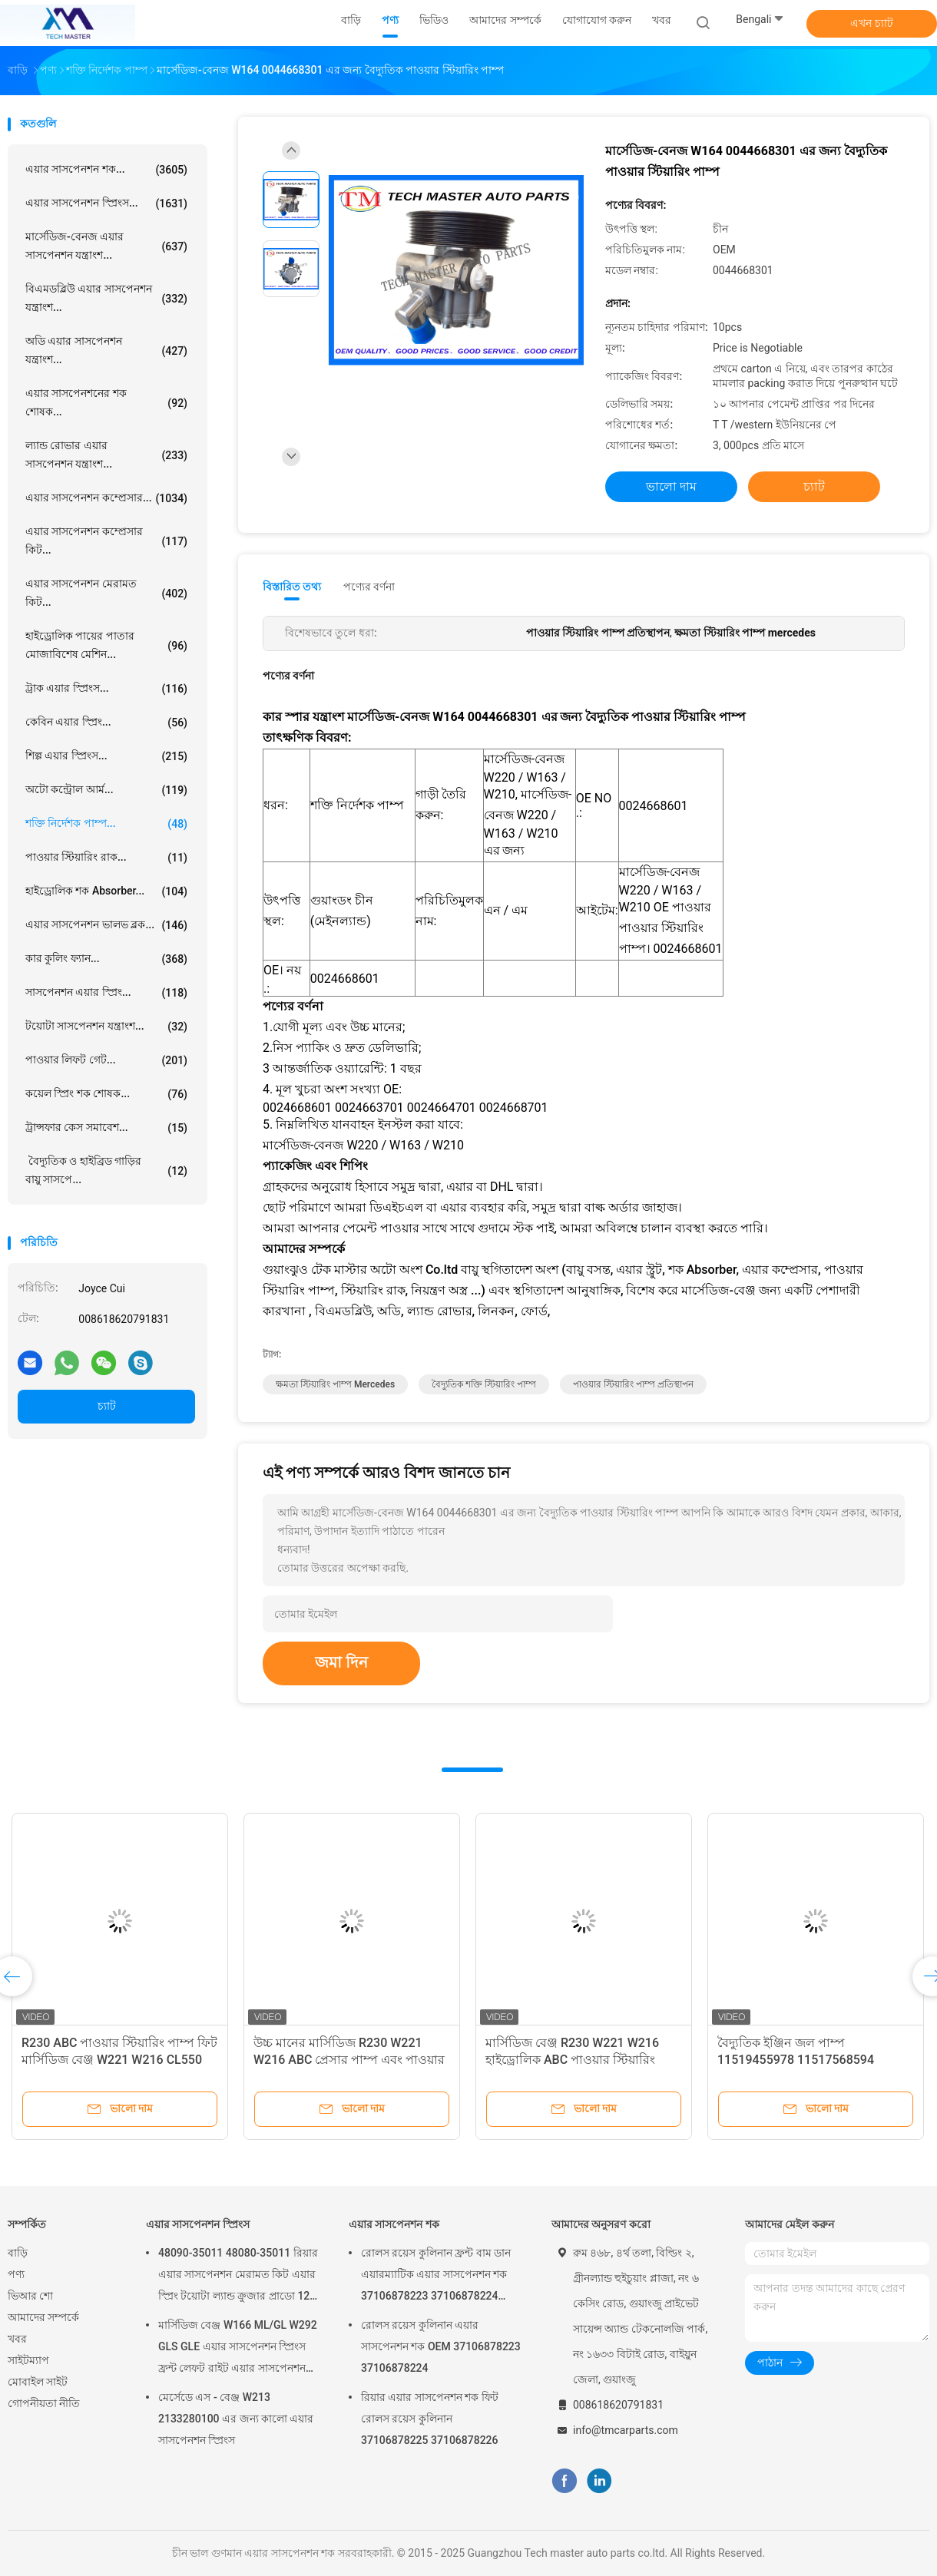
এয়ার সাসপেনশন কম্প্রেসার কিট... (106, 540)
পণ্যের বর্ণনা (369, 586)
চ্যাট (107, 1406)
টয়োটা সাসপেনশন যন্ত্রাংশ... (106, 1026)
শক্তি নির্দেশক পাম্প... (106, 824)
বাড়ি (18, 2253)
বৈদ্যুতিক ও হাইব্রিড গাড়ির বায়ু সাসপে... (106, 1170)
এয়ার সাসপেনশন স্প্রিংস (198, 2224)
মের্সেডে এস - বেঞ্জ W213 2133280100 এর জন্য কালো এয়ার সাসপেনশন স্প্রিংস (236, 2418)
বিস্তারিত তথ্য (292, 586)
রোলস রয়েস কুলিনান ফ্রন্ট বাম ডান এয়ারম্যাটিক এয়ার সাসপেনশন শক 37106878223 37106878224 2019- (436, 2276)
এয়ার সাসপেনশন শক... (106, 169)
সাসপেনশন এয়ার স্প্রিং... (106, 992)
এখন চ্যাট (871, 23)
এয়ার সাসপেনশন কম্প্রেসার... (106, 498)
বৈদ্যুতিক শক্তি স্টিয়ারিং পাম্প (484, 1384)
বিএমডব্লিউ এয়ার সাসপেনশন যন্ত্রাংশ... (106, 298)
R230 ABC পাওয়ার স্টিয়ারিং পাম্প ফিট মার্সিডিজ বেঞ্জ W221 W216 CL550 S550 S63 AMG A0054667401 (119, 2059)
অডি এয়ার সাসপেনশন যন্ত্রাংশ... (106, 350)
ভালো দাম (671, 486)
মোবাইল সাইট (38, 2382)
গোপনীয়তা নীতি (44, 2403)
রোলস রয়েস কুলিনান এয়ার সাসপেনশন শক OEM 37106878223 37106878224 (441, 2346)
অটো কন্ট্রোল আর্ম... (106, 790)
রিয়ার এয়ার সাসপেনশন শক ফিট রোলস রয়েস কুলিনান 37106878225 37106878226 (429, 2418)
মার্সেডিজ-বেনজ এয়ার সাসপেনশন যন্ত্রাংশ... (106, 245)
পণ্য (16, 2274)
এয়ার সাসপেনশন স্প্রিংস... (106, 203)
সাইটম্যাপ (28, 2360)
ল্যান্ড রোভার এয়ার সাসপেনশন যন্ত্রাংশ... (106, 454)
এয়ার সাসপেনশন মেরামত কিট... (106, 592)
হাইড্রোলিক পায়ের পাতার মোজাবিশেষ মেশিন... (106, 645)
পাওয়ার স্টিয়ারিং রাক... (106, 857)
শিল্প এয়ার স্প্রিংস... (106, 756)
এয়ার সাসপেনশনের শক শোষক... (106, 402)
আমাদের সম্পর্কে (43, 2317)
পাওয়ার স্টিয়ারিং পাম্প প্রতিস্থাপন (633, 1384)
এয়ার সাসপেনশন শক (394, 2224)
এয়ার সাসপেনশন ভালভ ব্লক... (106, 925)
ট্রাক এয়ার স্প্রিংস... (106, 688)
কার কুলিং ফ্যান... (106, 959)
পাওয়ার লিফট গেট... (106, 1060)
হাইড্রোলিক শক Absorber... (106, 891)
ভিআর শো (30, 2296)
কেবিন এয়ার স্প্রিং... (106, 722)
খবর (17, 2339)
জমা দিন (341, 1662)
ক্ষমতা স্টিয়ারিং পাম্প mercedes (335, 1384)
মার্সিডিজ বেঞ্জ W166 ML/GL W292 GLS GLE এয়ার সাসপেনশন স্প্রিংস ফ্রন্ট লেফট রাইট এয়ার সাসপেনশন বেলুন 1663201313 (237, 2349)
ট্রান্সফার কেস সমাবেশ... (106, 1128)
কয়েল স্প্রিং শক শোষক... (106, 1094)
